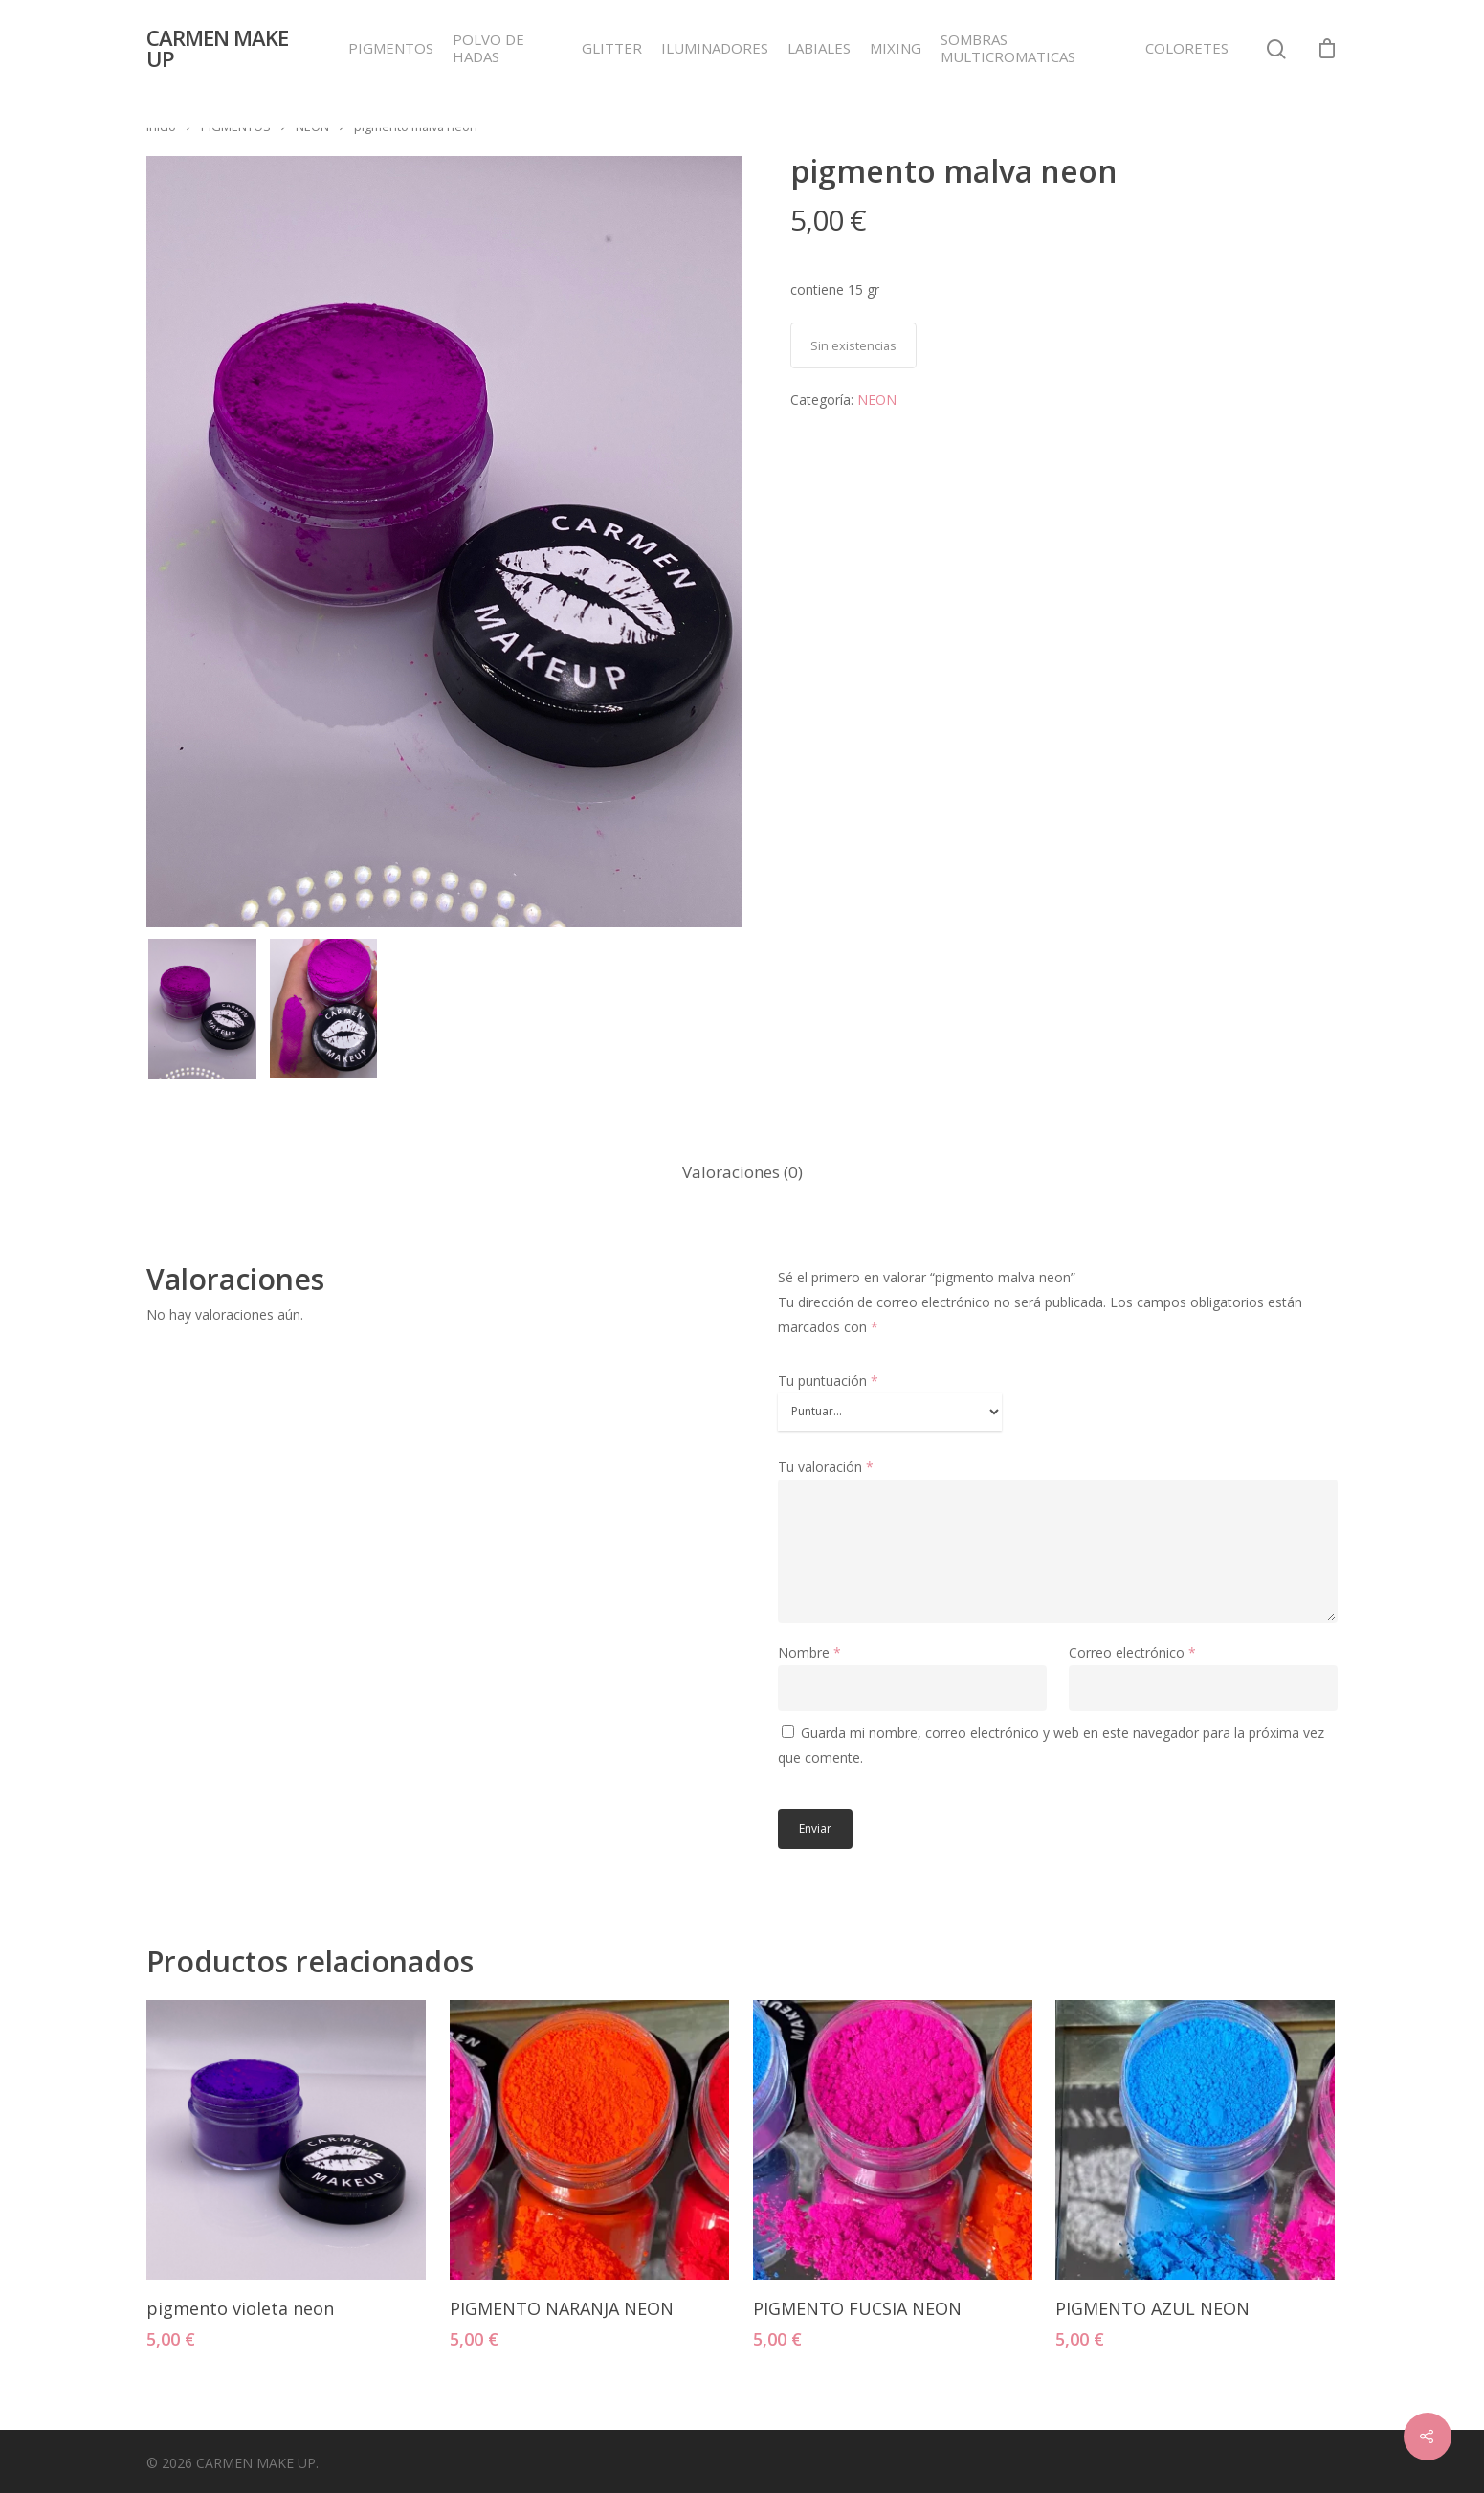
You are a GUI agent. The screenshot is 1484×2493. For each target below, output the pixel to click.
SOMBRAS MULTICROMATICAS (1008, 48)
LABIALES (819, 47)
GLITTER (612, 47)
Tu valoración (826, 1467)
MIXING (895, 47)
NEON (312, 126)
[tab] (742, 1173)
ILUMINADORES (714, 47)
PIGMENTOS (390, 47)
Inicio (161, 126)
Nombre (809, 1652)
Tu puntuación (828, 1380)
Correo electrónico (1132, 1652)
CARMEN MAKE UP (217, 48)
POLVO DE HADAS (488, 48)
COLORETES (1187, 47)
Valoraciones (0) (742, 1172)
